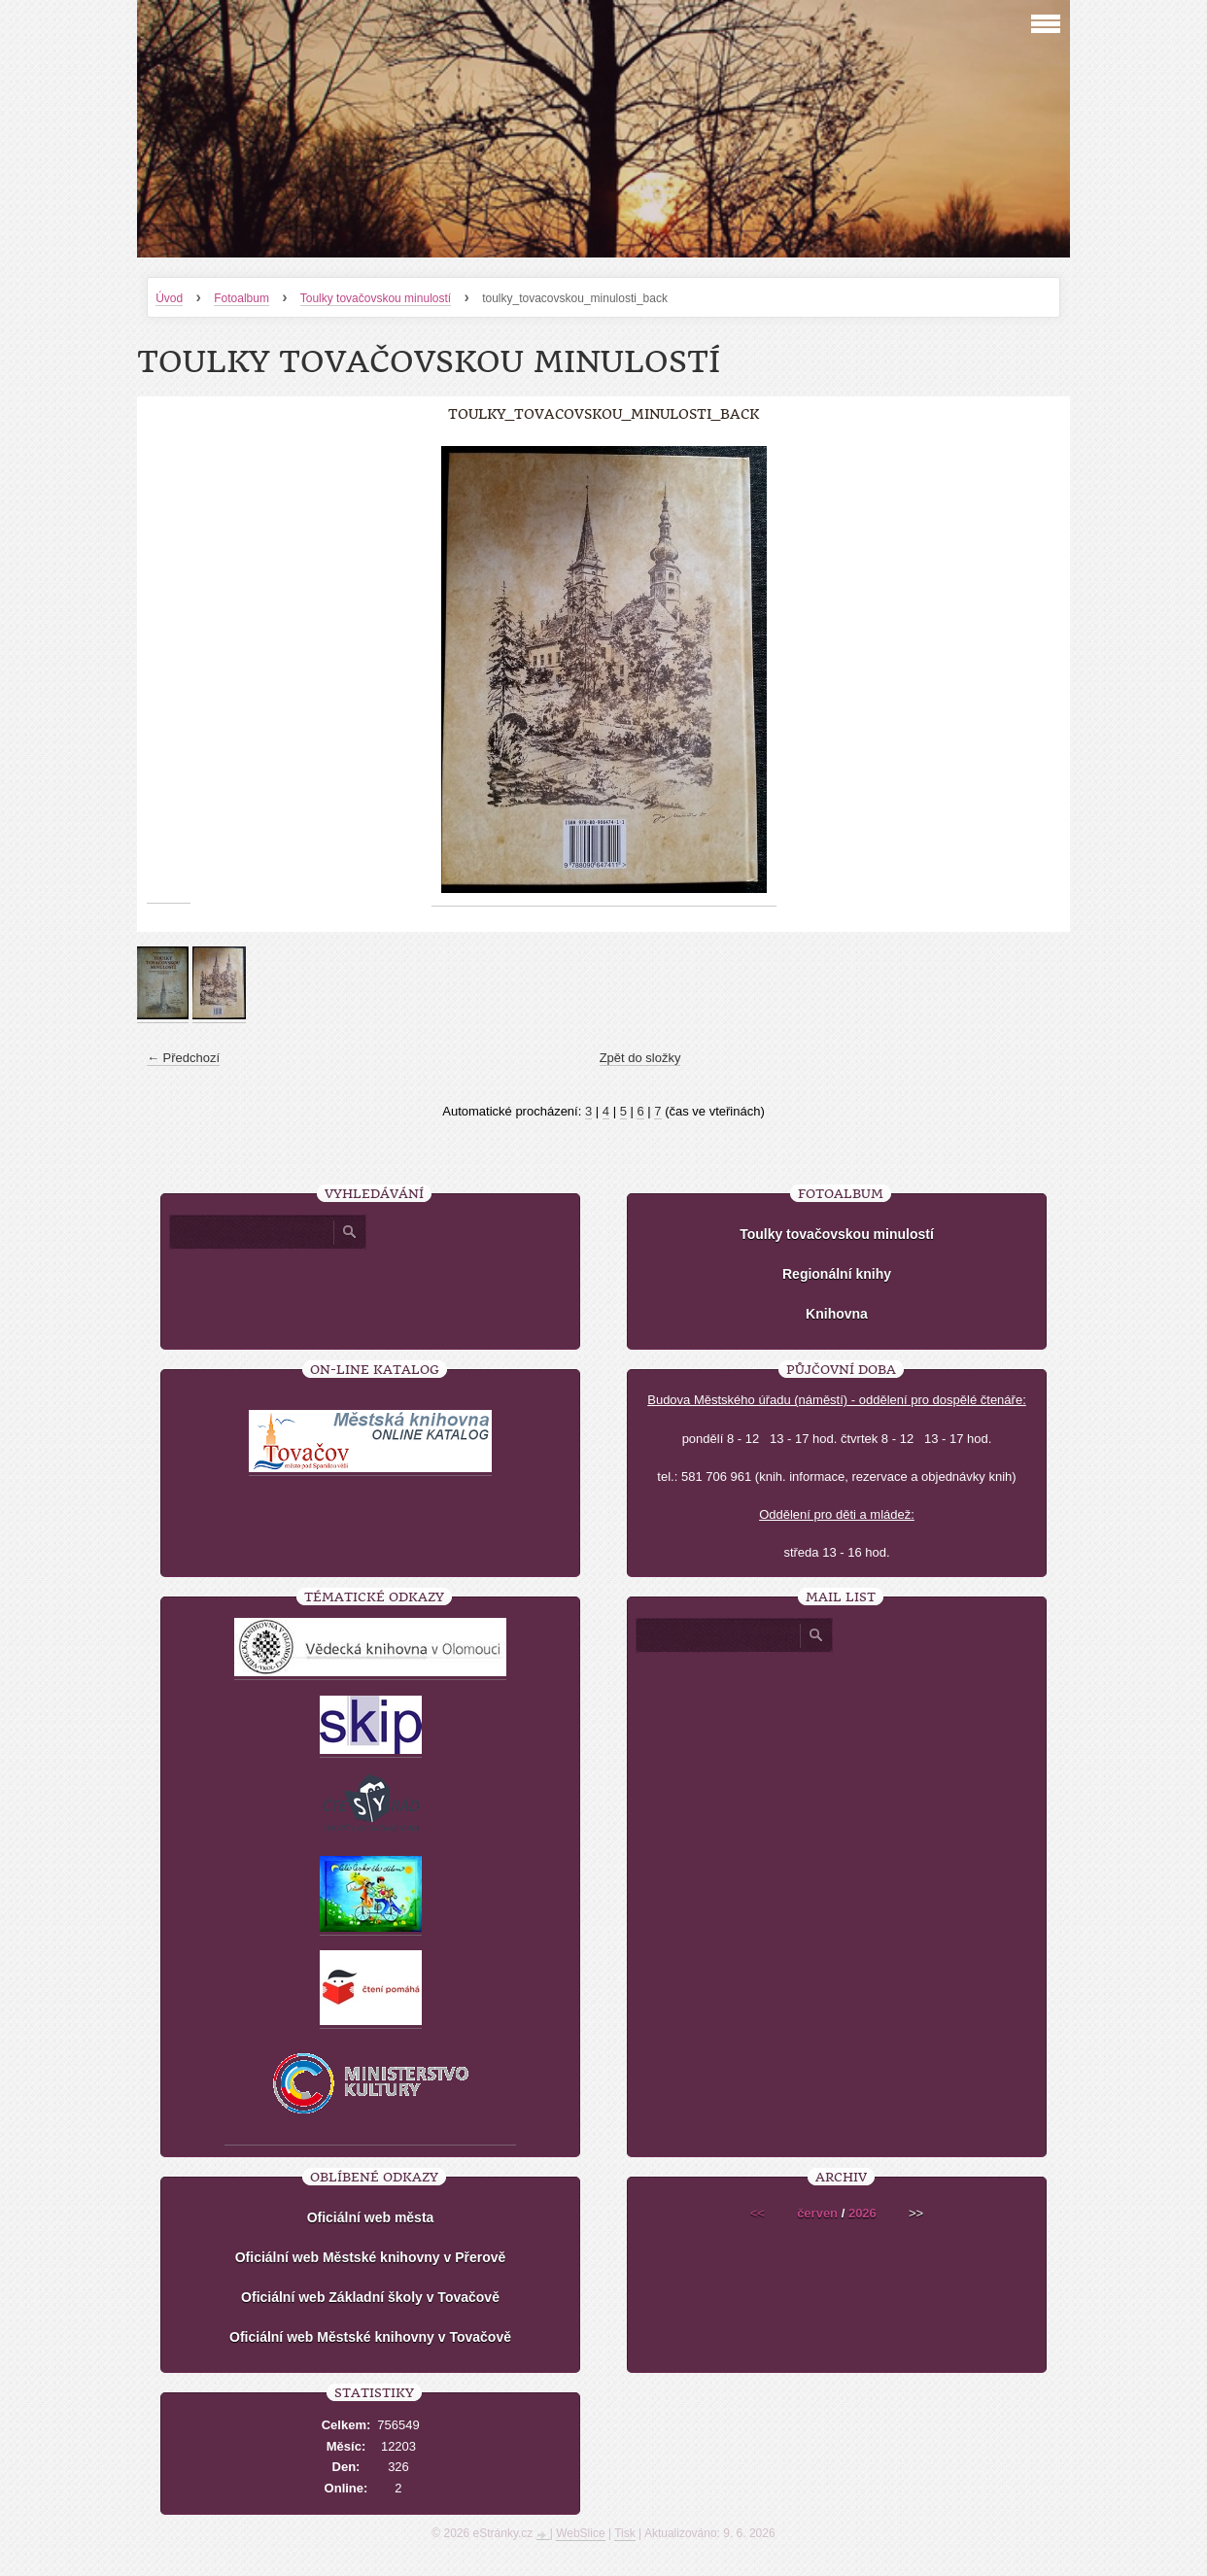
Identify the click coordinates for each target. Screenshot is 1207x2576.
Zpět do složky (640, 1057)
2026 (862, 2213)
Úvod (169, 298)
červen (817, 2213)
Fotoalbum (241, 298)
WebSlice (580, 2533)
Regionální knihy (836, 1274)
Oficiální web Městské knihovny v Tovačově (370, 2337)
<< (757, 2213)
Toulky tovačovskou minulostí (375, 298)
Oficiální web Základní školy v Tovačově (370, 2297)
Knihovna (837, 1314)
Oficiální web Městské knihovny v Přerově (370, 2257)
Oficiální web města (370, 2217)
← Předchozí (183, 1057)
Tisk (625, 2533)
